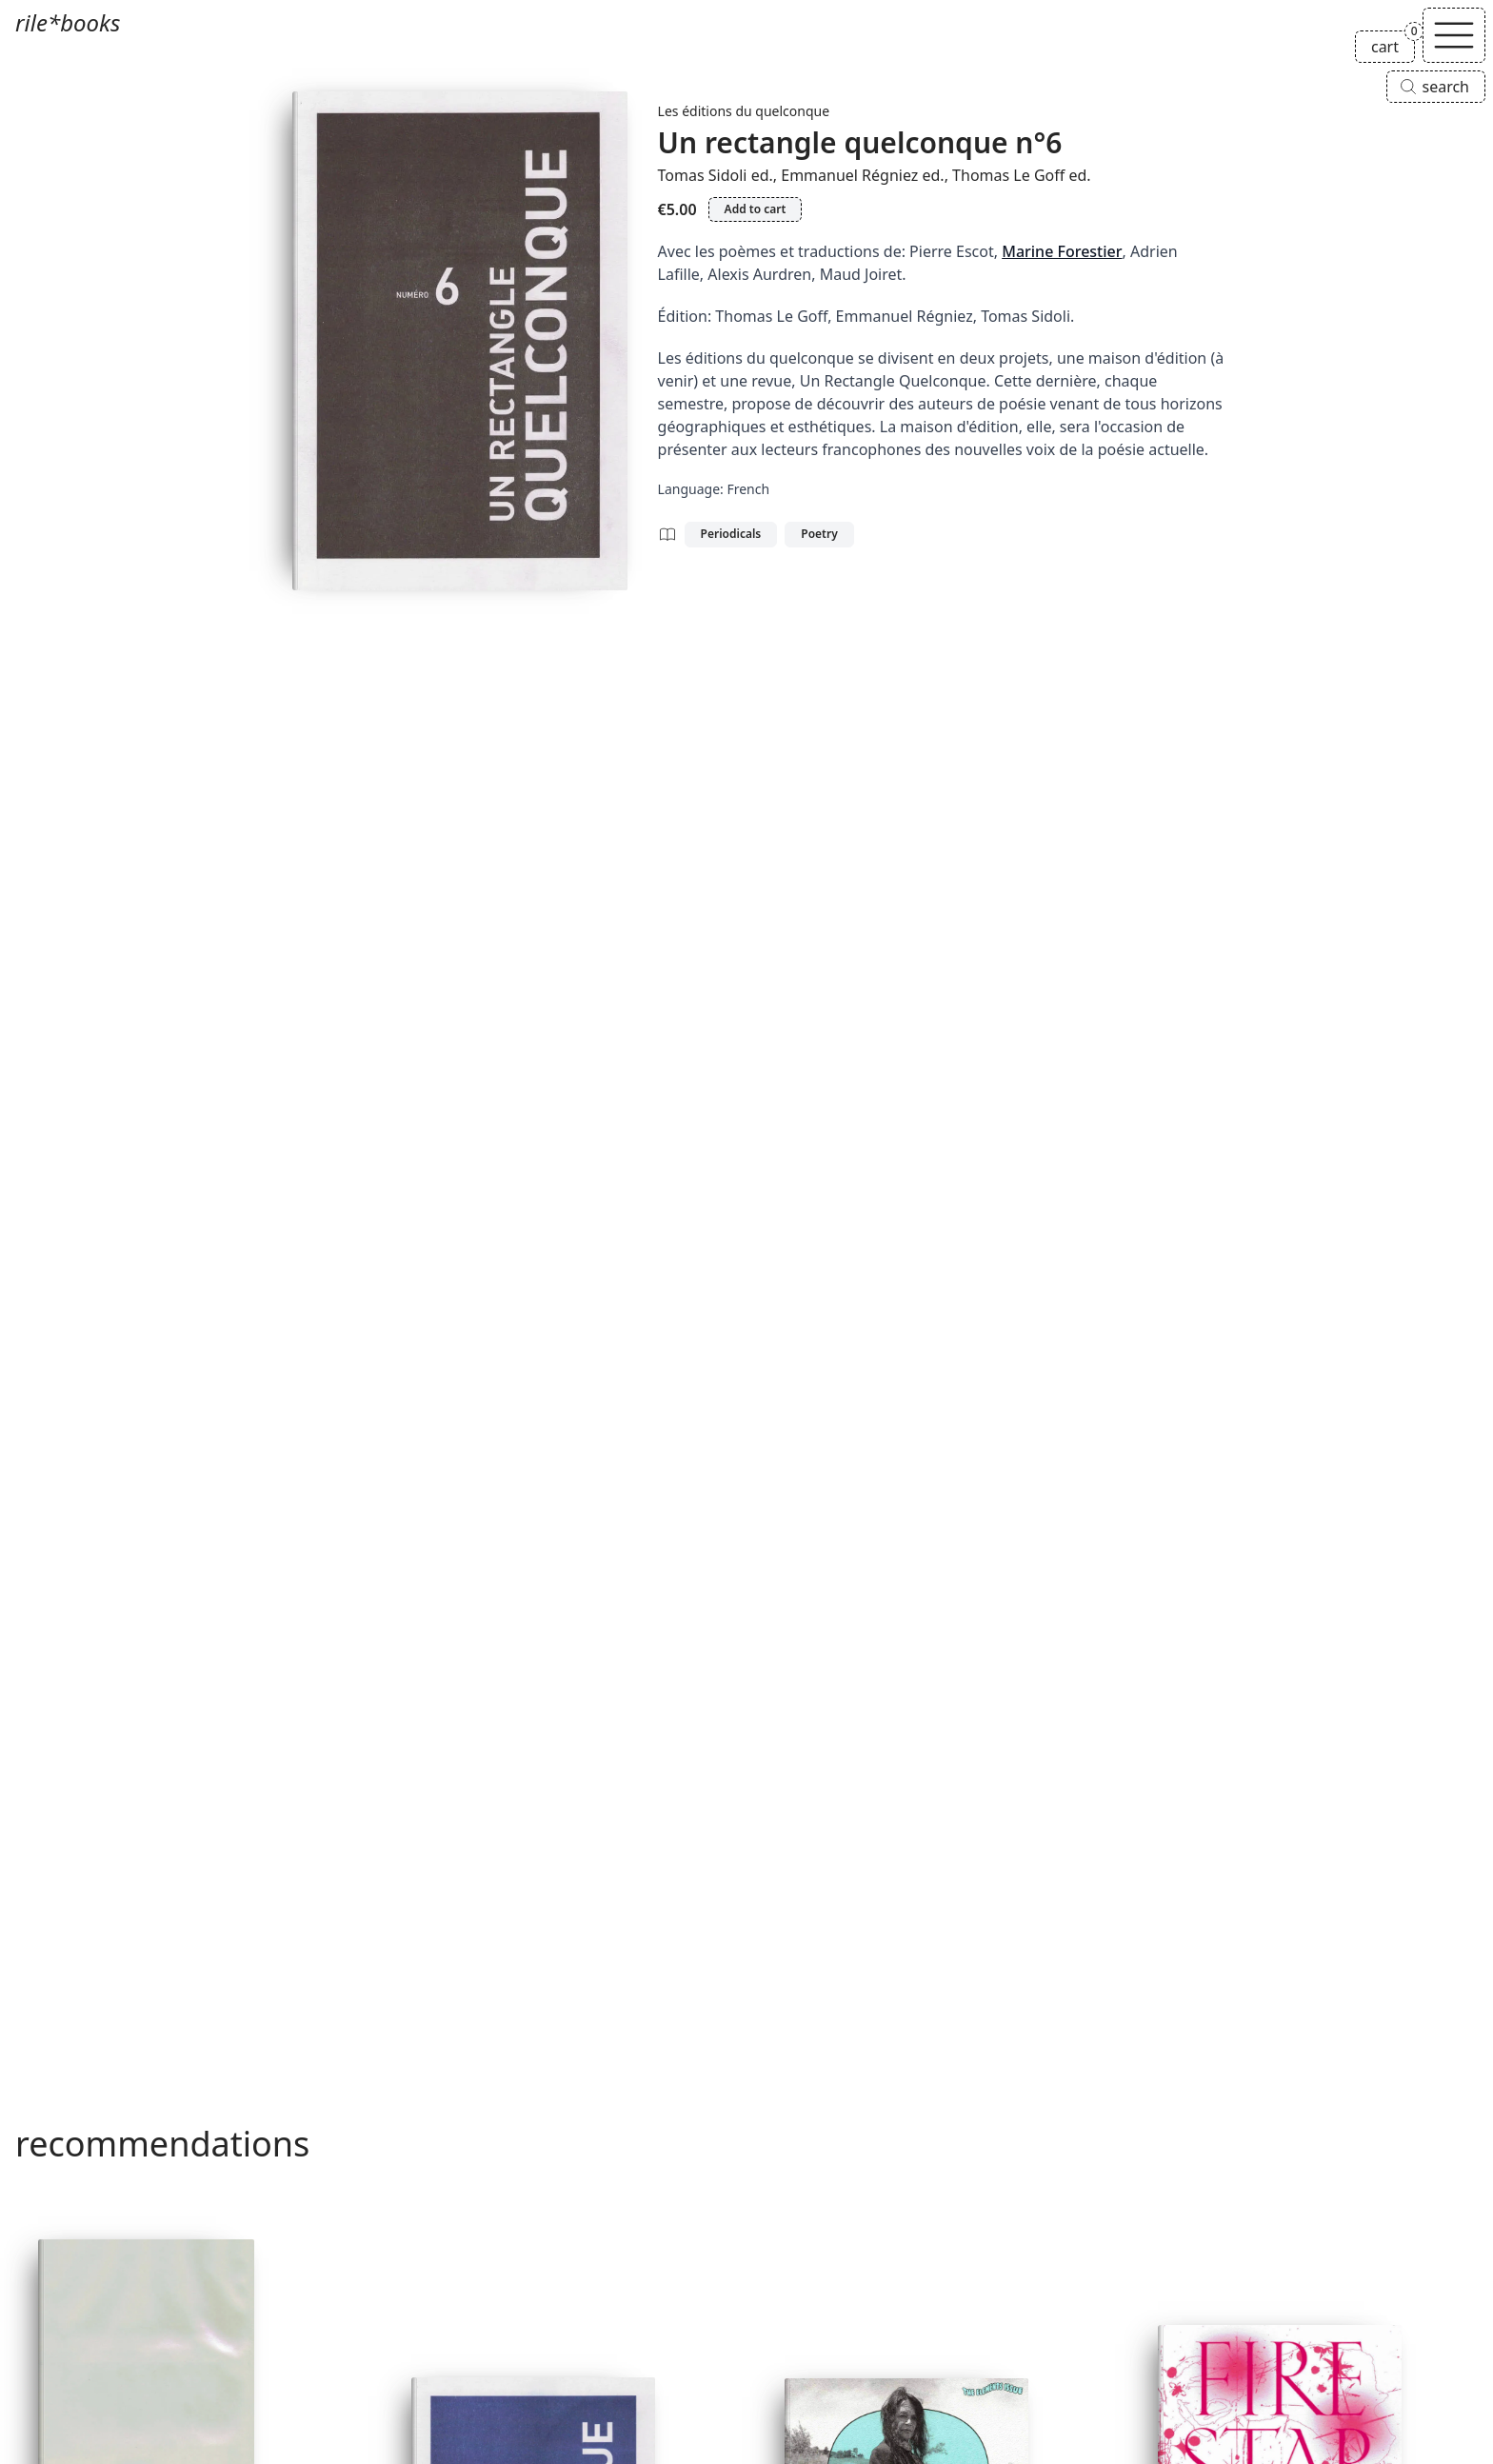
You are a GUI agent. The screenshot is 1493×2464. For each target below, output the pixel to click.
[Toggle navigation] (1454, 35)
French (748, 489)
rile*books (67, 22)
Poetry (819, 534)
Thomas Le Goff (1008, 175)
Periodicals (731, 534)
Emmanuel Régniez (849, 175)
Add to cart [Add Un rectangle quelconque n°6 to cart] (755, 209)
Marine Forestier (1062, 251)
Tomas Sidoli (702, 175)
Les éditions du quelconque (744, 111)
